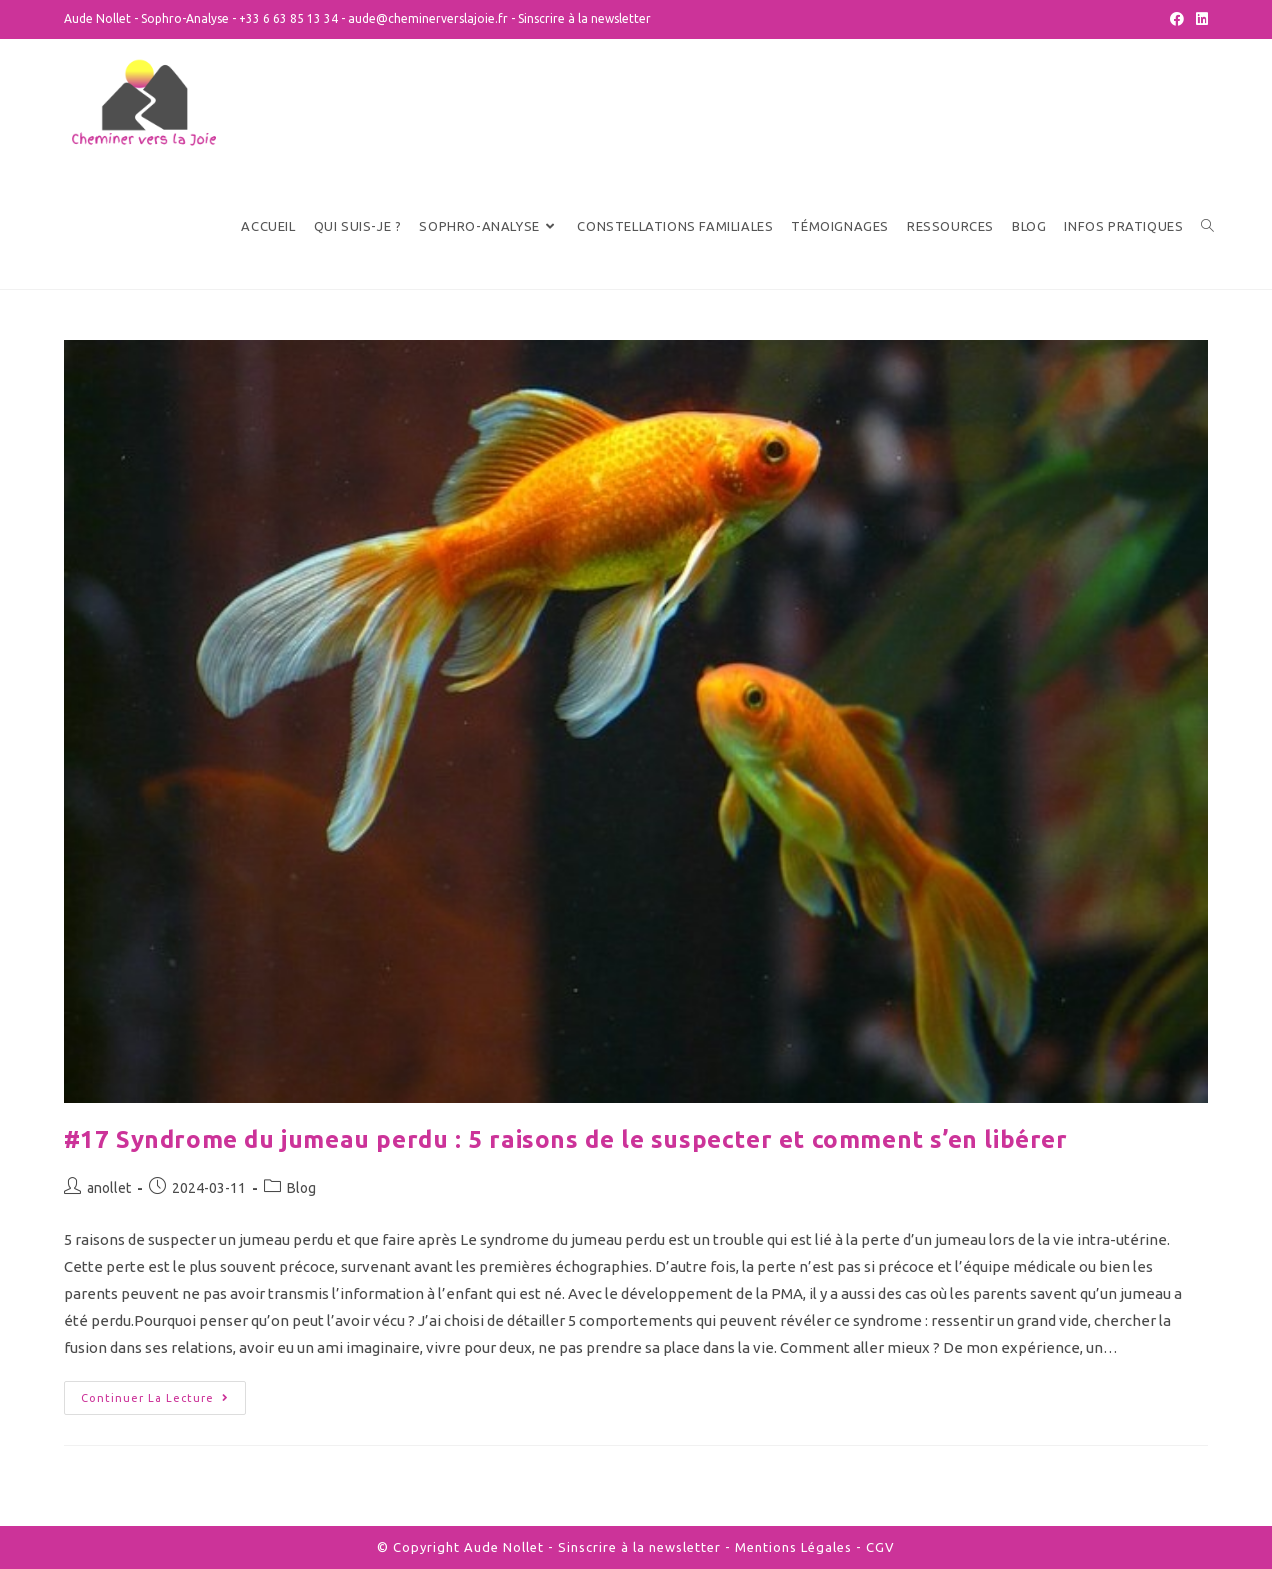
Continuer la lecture (155, 1398)
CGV (880, 1547)
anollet (109, 1188)
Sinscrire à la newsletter (584, 18)
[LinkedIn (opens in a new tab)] (1199, 19)
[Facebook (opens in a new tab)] (1177, 19)
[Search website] (1207, 226)
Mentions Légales (793, 1547)
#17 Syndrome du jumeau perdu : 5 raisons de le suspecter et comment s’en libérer (566, 1139)
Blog (301, 1188)
